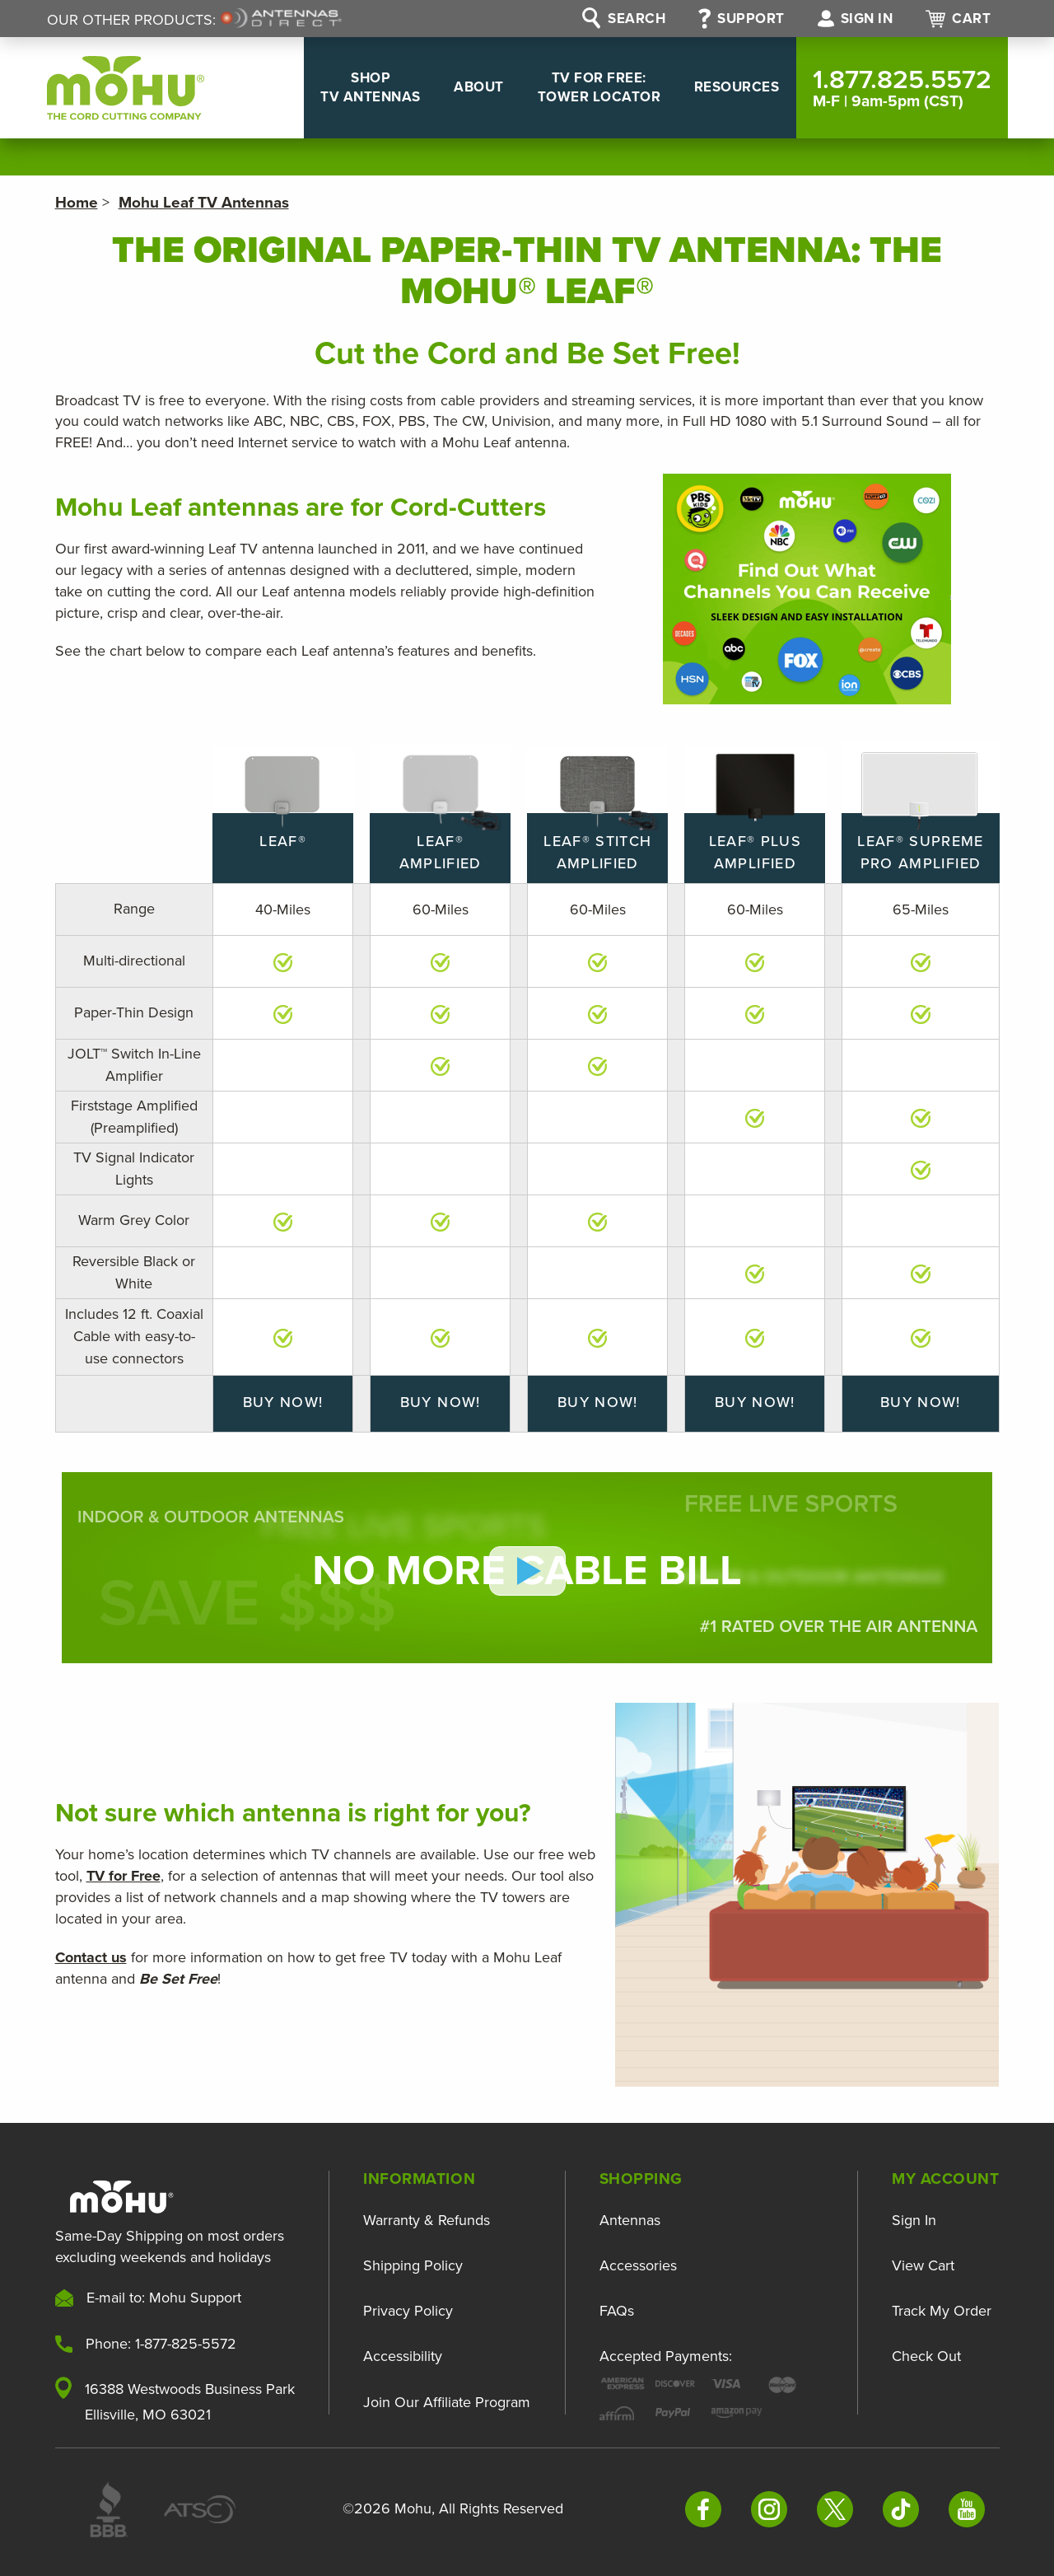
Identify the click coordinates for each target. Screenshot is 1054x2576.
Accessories (638, 2265)
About (442, 87)
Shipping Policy (413, 2265)
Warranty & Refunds (426, 2220)
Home (76, 203)
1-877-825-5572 (185, 2343)
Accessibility (402, 2356)
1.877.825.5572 (902, 87)
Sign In (914, 2220)
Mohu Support (195, 2297)
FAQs (616, 2311)
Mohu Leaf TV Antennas (204, 203)
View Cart (923, 2265)
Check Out (926, 2356)
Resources (729, 87)
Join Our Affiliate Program (446, 2399)
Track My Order (941, 2311)
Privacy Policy (408, 2311)
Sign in (855, 18)
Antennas (629, 2220)
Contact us (91, 1956)
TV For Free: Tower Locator (577, 87)
